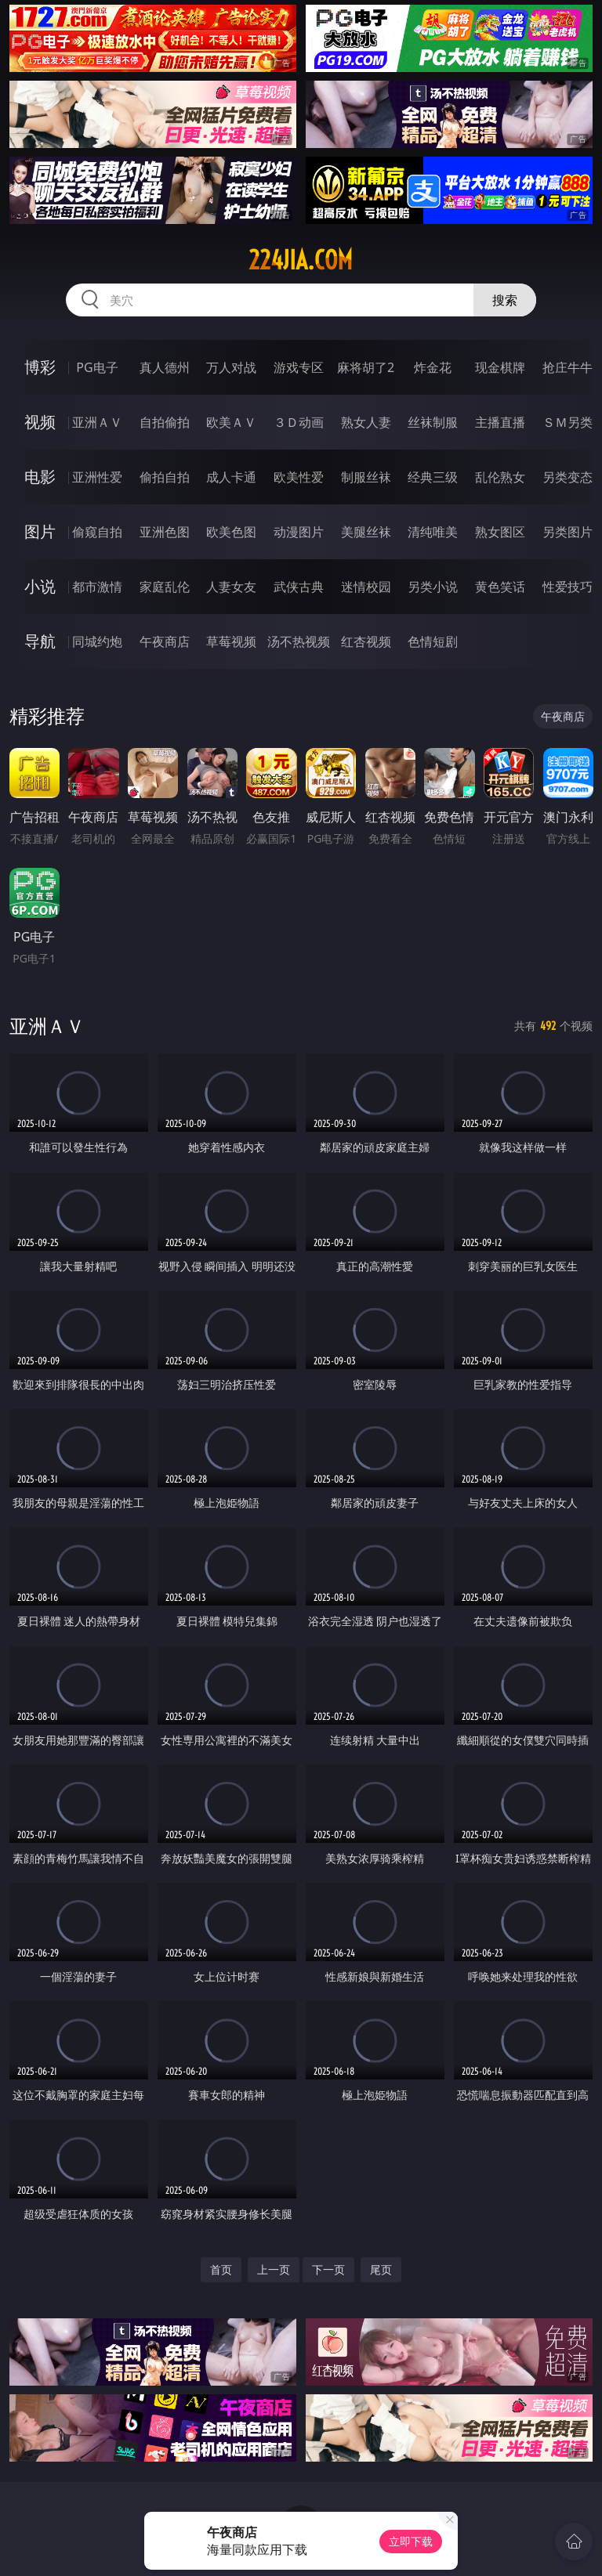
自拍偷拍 (165, 422)
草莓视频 (231, 641)
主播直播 (500, 422)
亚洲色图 (165, 531)
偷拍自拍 (165, 477)
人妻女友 (231, 586)
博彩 (40, 367)
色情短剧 (433, 641)
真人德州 (165, 367)
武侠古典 (299, 586)
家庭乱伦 (165, 586)
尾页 (381, 2269)
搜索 (504, 300)
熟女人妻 (366, 422)
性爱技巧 (567, 586)
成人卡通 (231, 477)
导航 (40, 641)
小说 (40, 586)
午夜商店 (165, 641)
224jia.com (300, 260)
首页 (221, 2269)
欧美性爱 (299, 477)
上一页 (273, 2269)
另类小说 (433, 586)
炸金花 (433, 367)
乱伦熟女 (500, 477)
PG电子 (97, 367)
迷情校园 (366, 586)
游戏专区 (299, 367)
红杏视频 (366, 641)
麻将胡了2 (365, 367)
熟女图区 (500, 531)
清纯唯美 (433, 531)
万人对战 (231, 367)
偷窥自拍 (97, 531)
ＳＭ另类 (567, 422)
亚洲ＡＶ (97, 422)
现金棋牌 (500, 367)
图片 (40, 531)
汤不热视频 (298, 641)
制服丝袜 (366, 477)
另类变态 (567, 477)
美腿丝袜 (366, 531)
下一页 (328, 2269)
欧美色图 (231, 531)
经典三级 (433, 477)
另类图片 (567, 531)
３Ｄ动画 (299, 422)
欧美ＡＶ (231, 422)
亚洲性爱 (97, 477)
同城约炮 (97, 641)
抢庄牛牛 (567, 367)
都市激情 (97, 586)
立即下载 (411, 2541)
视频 (40, 421)
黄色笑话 (500, 586)
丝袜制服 (433, 422)
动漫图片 (299, 531)
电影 (40, 476)
